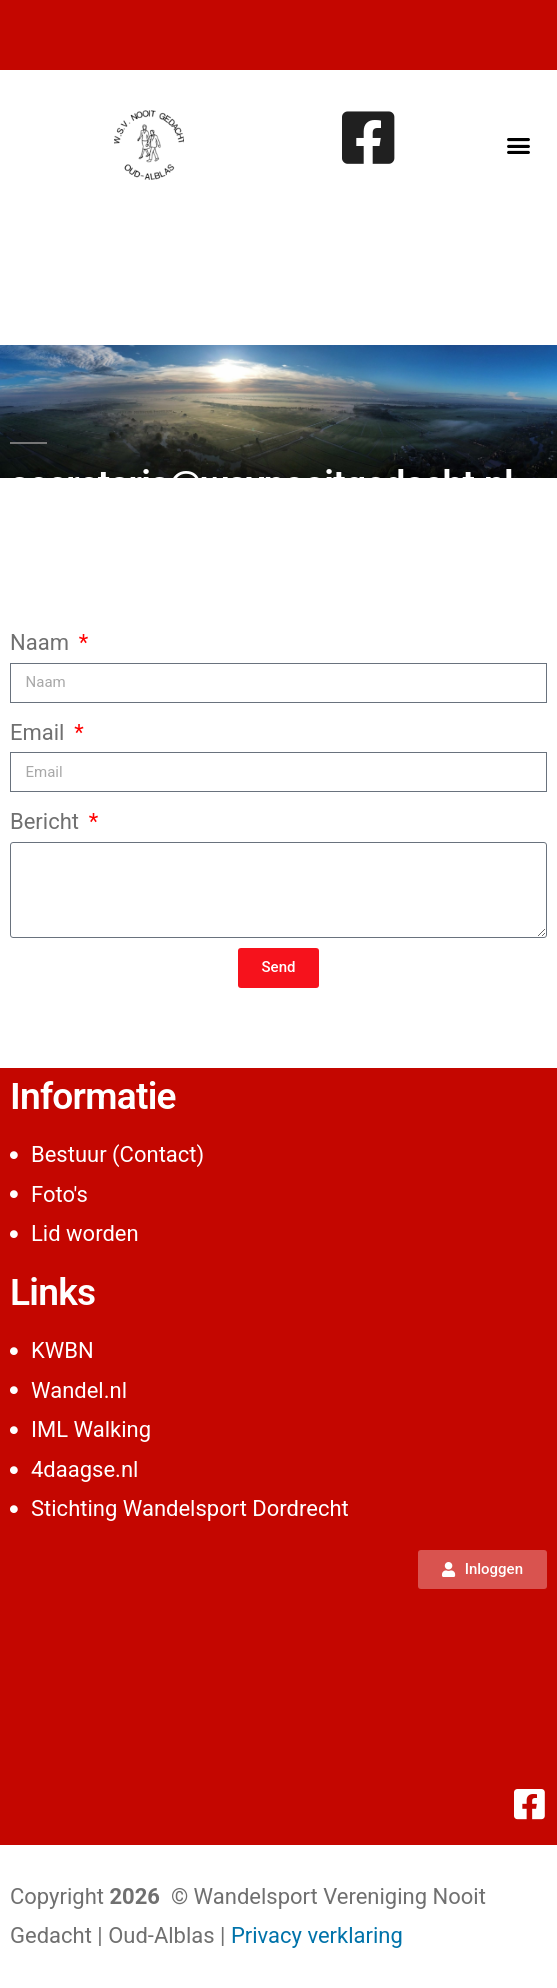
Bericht (47, 821)
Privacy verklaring (317, 1935)
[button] (518, 145)
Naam (42, 642)
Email (40, 732)
